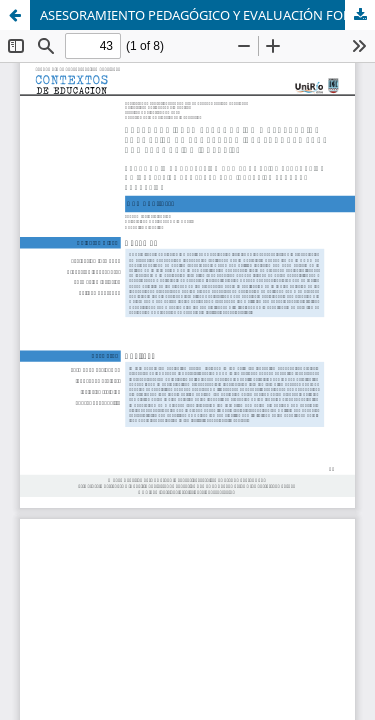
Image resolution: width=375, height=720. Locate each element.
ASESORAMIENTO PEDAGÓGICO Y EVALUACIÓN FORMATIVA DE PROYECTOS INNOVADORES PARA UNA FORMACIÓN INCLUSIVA (207, 15)
